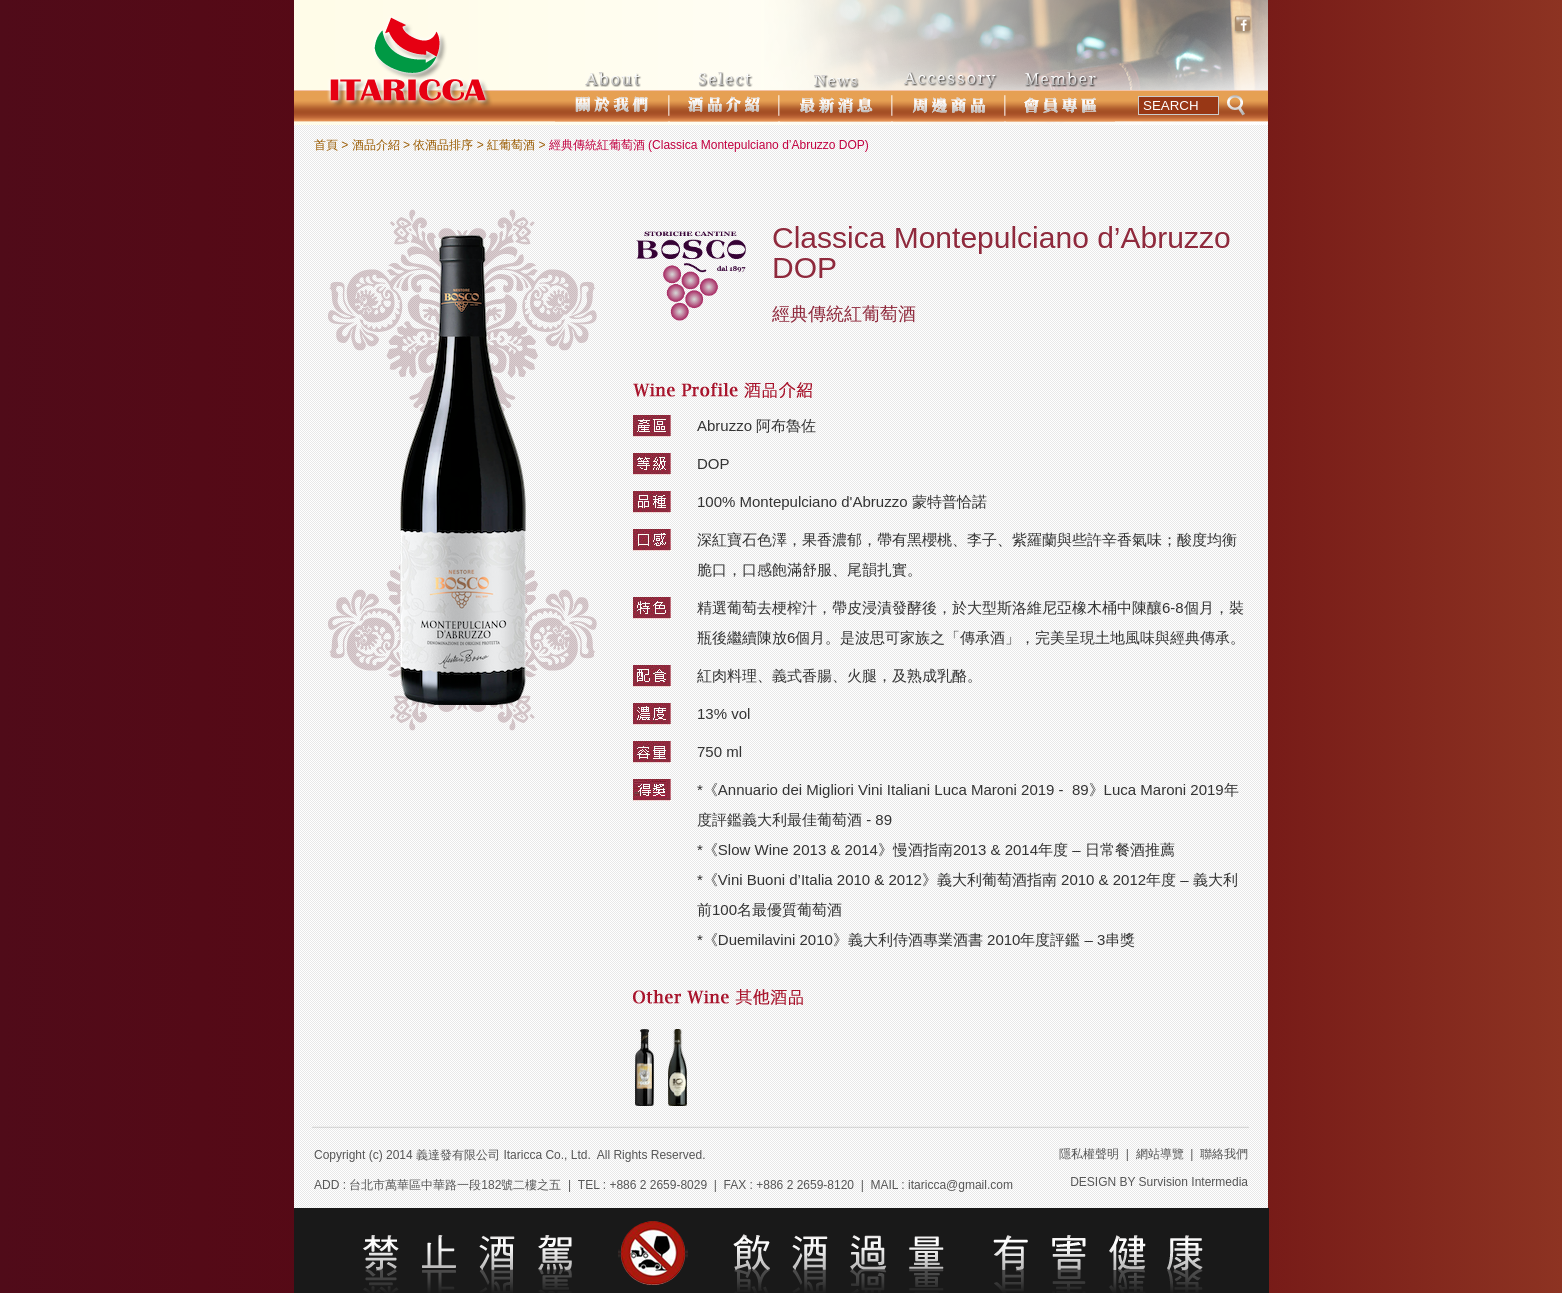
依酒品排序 (443, 145)
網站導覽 (1160, 1154)
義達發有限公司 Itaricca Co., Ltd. (503, 1155)
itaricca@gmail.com (960, 1185)
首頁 (326, 145)
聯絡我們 (1224, 1154)
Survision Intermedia (1193, 1182)
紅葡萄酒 (511, 145)
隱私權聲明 (1089, 1154)
